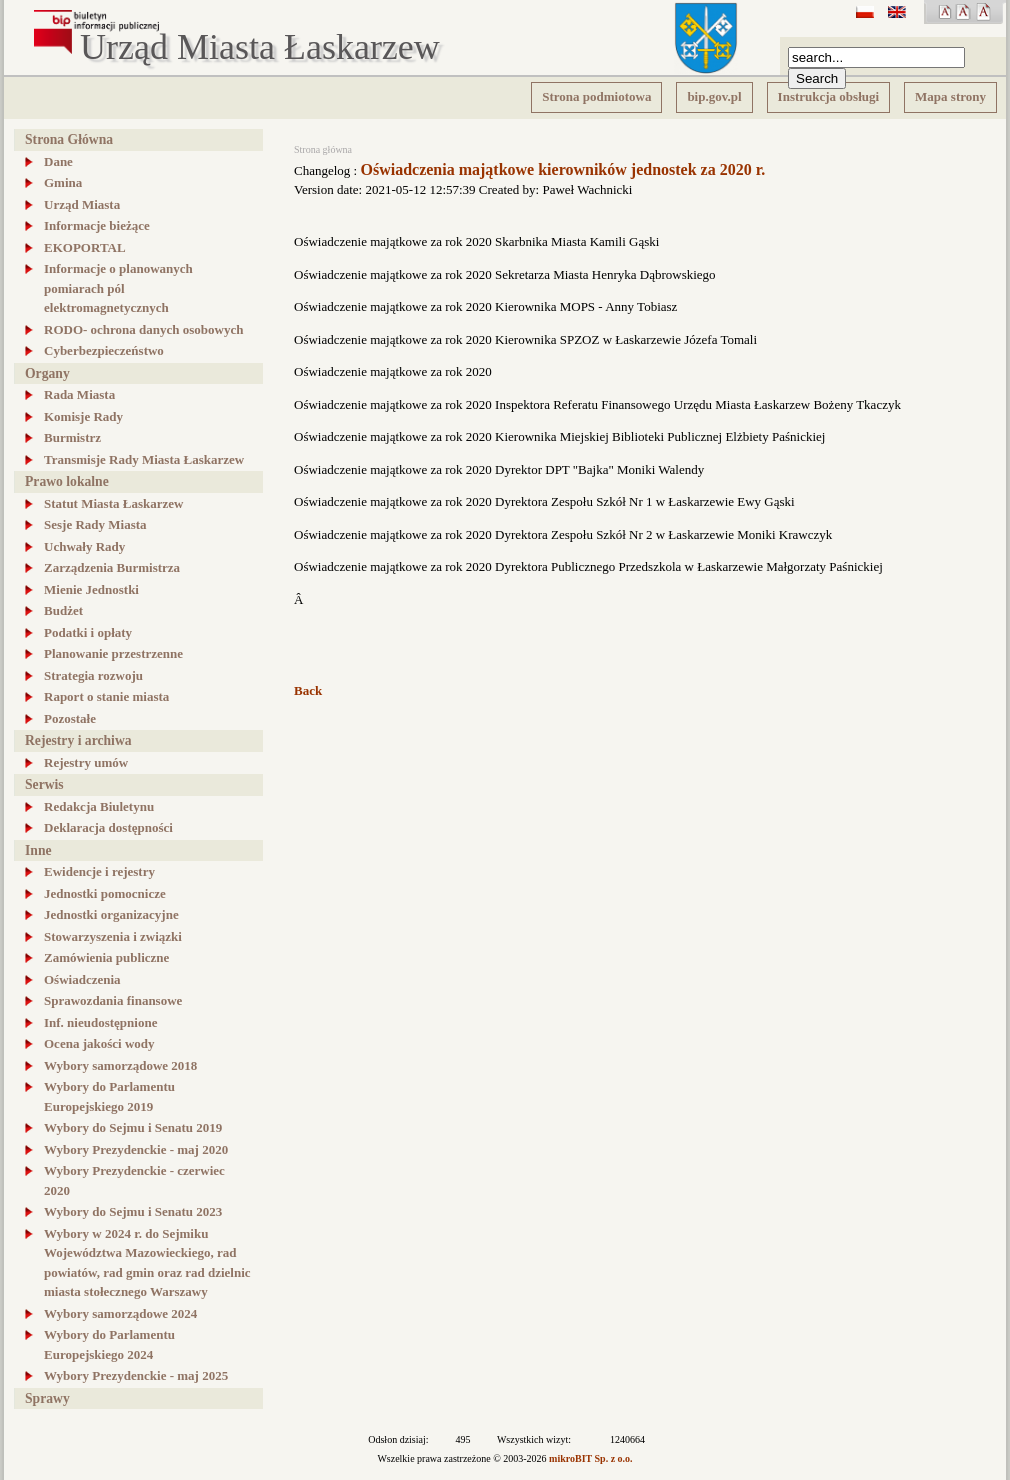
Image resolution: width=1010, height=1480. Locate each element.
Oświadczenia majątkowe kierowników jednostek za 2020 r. (562, 169)
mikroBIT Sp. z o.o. (591, 1458)
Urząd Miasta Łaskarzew (260, 48)
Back (308, 690)
